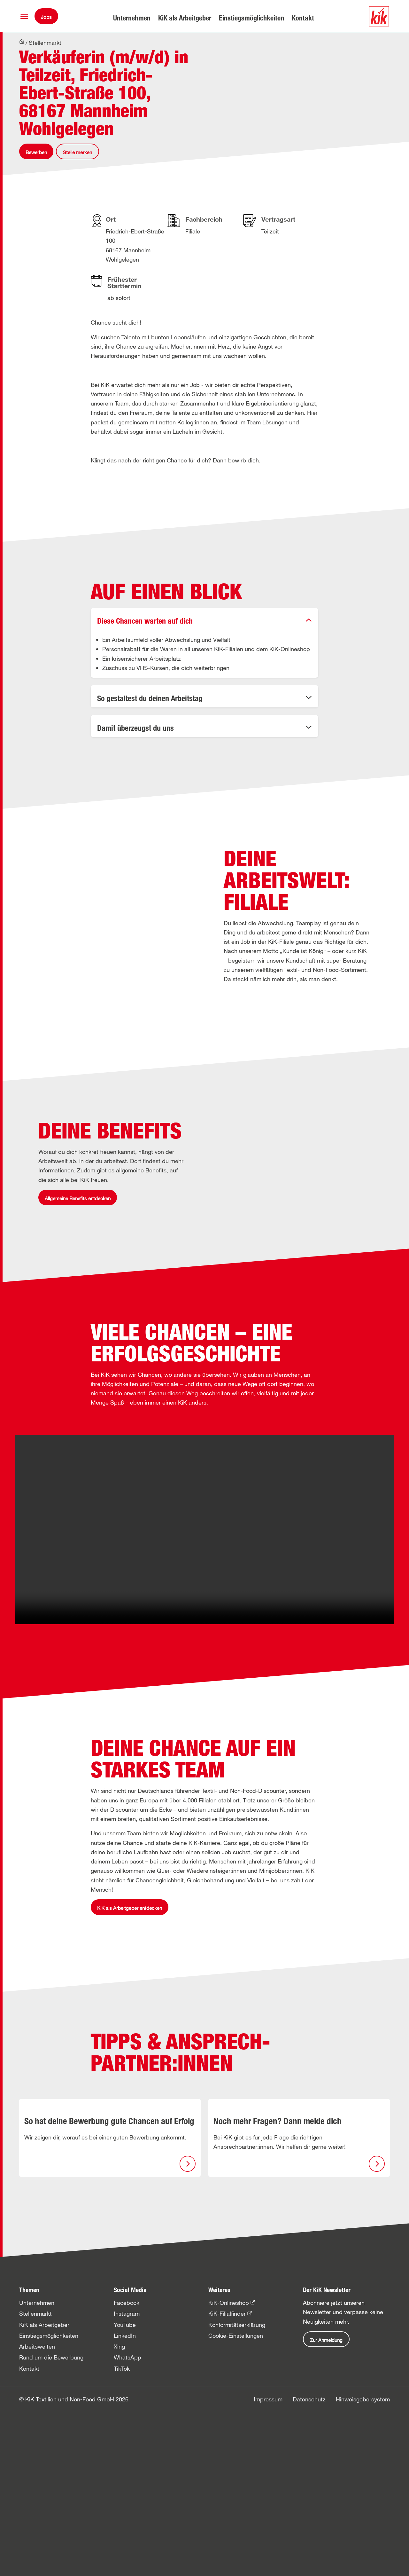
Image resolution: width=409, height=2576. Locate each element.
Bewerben (36, 158)
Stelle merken (77, 158)
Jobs (46, 17)
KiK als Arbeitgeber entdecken (129, 2075)
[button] (24, 16)
